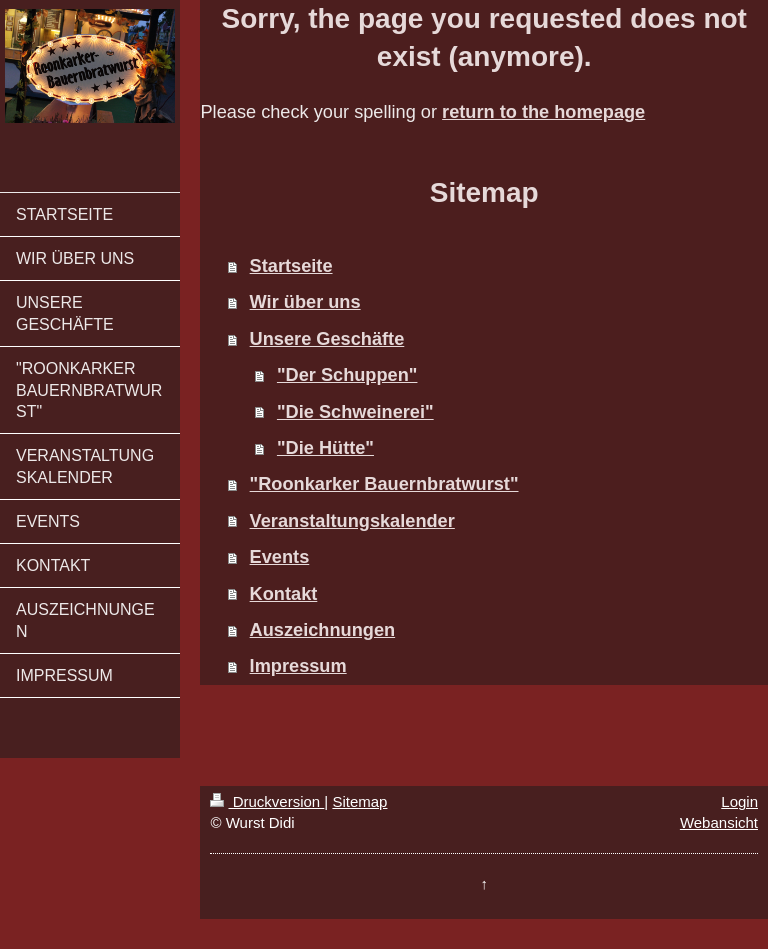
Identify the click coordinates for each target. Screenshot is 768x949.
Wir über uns (305, 302)
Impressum (298, 666)
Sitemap (359, 801)
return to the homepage (543, 112)
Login (739, 801)
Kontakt (284, 594)
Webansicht (719, 822)
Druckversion (267, 801)
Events (280, 557)
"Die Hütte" (325, 448)
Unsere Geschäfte (327, 339)
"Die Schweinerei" (355, 412)
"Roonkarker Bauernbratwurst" (384, 484)
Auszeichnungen (323, 630)
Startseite (291, 266)
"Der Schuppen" (347, 375)
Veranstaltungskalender (352, 521)
